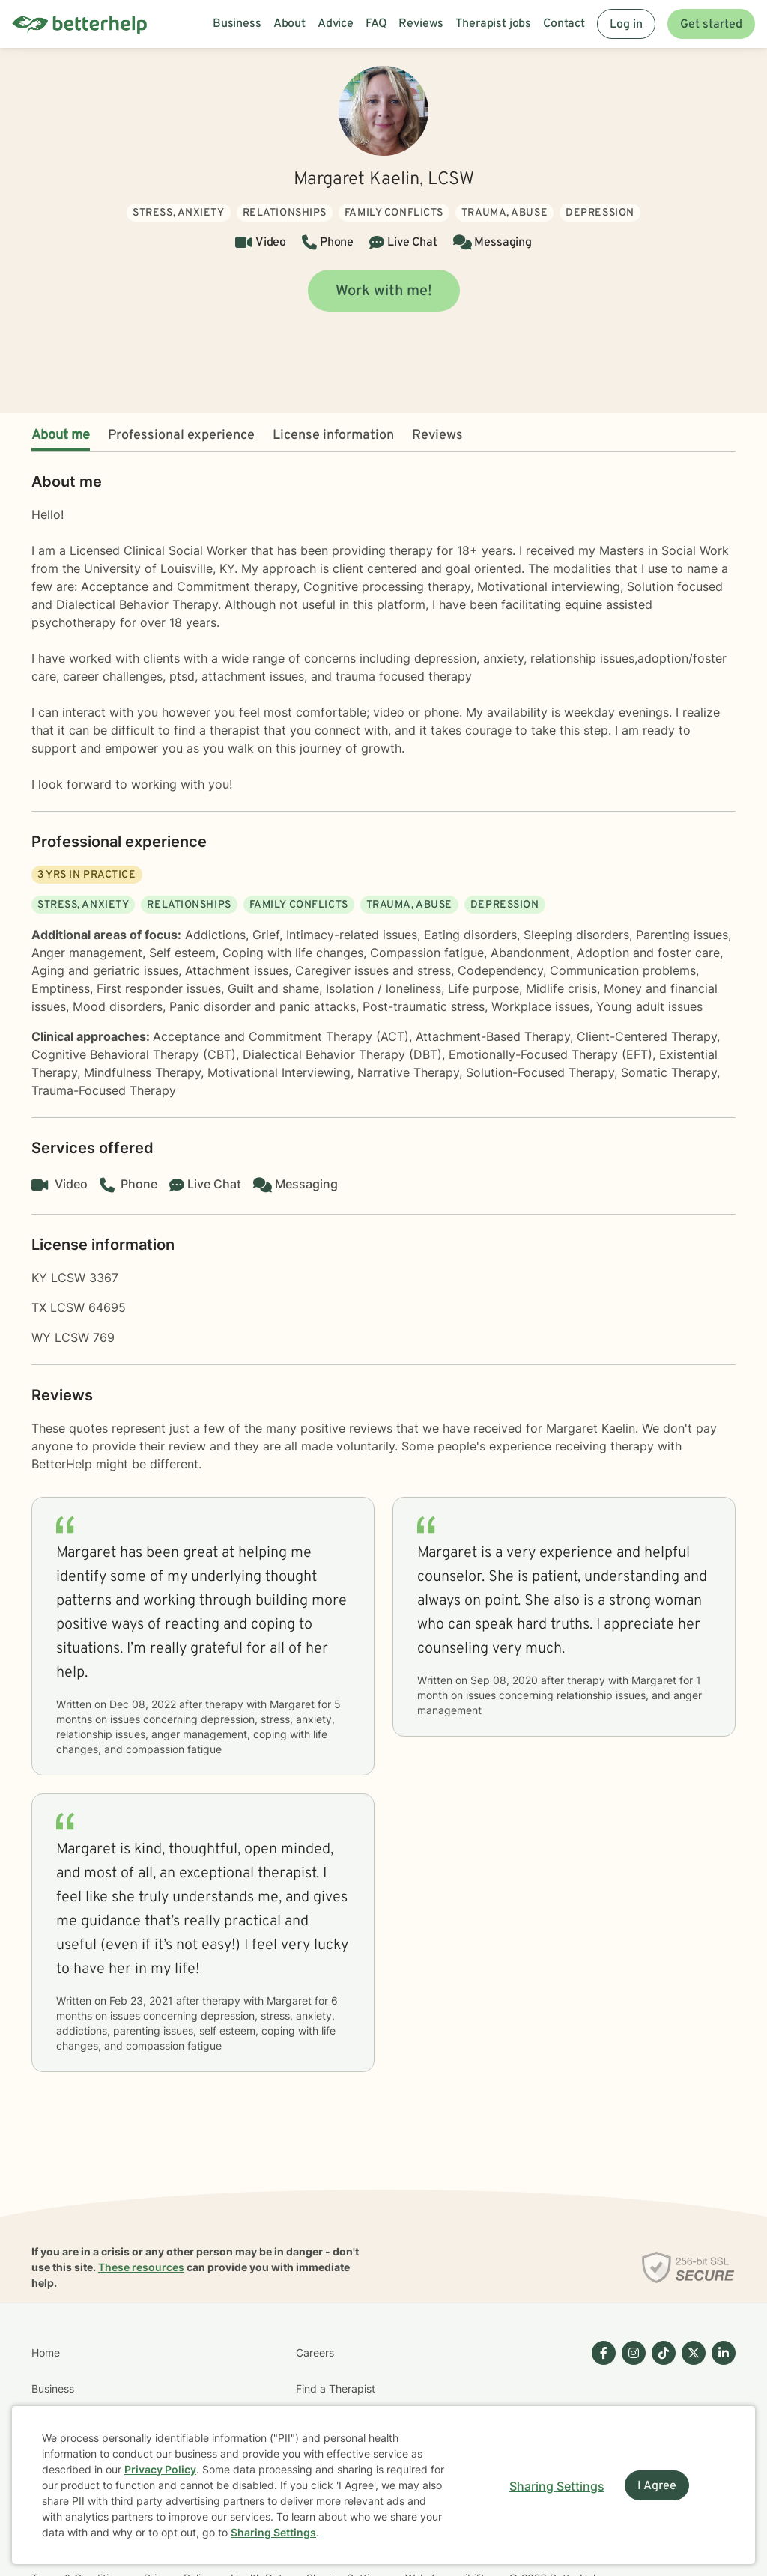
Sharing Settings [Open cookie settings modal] (556, 2486)
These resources (141, 2267)
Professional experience (181, 435)
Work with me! (384, 291)
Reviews (437, 435)
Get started (711, 24)
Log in (626, 24)
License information (333, 435)
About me (60, 435)
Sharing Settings (273, 2532)
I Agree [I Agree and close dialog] (656, 2486)
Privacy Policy (160, 2469)
